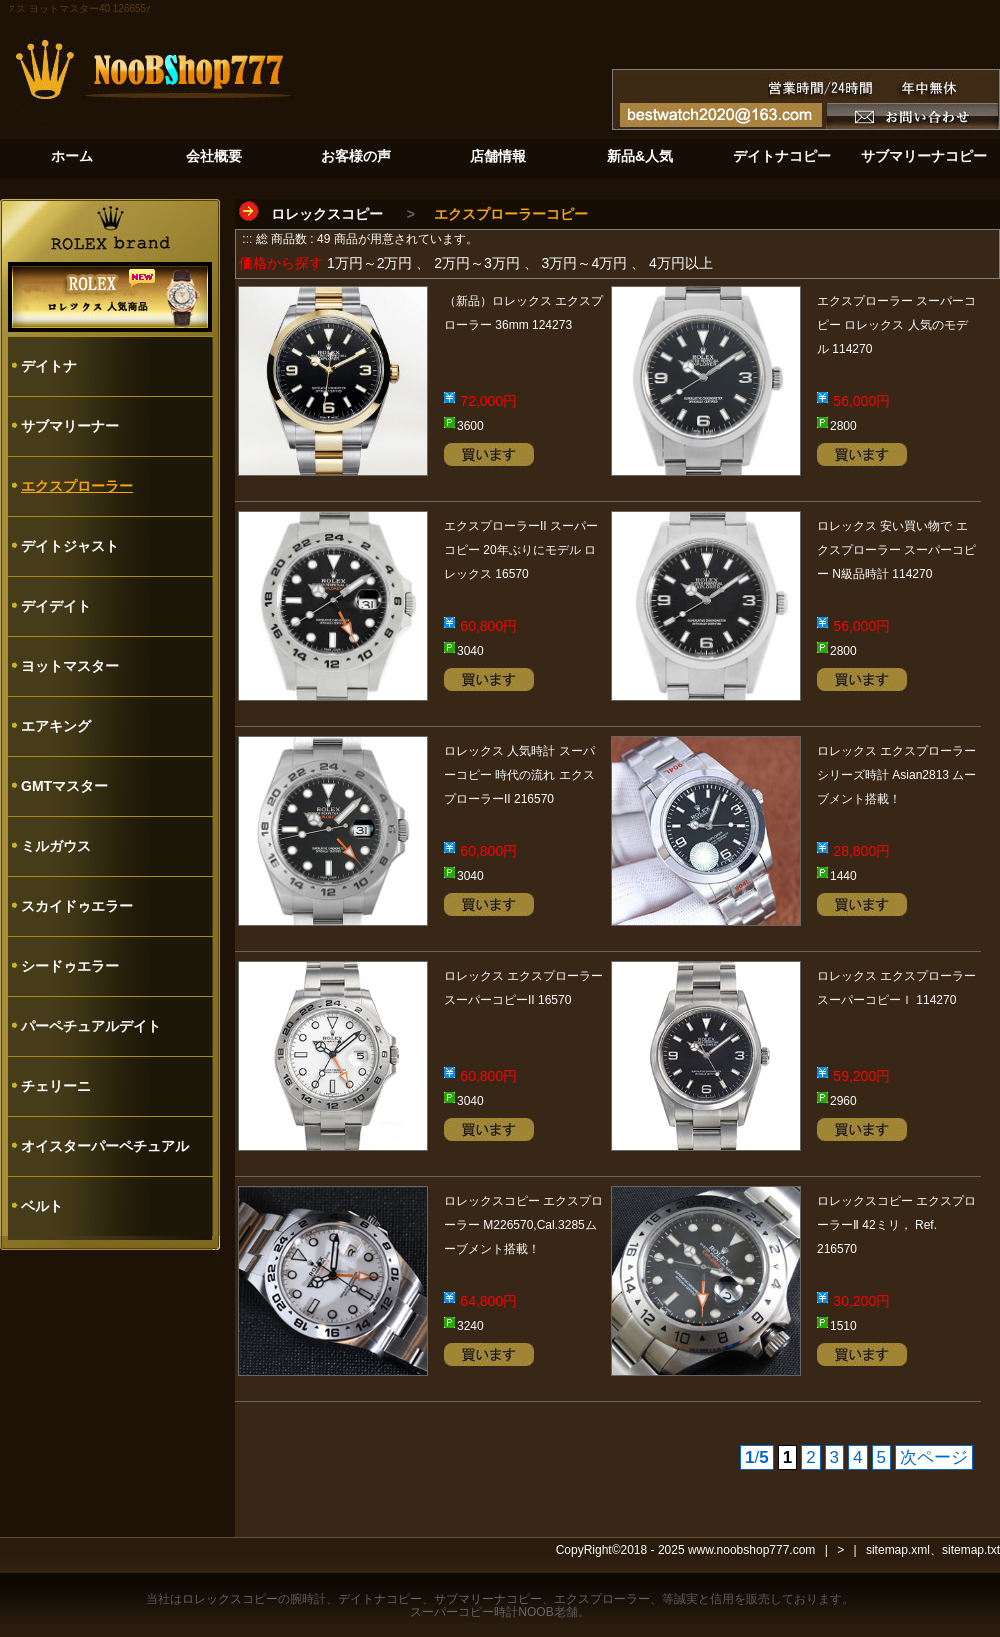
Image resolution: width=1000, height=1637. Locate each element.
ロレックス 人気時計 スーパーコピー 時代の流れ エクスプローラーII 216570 (519, 775)
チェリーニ (56, 1086)
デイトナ (49, 366)
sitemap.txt (971, 1550)
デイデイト (56, 606)
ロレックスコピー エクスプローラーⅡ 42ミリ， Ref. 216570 (896, 1225)
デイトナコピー (380, 1599)
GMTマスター (64, 786)
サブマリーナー (70, 426)
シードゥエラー (70, 966)
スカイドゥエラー (77, 906)
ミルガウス (56, 846)
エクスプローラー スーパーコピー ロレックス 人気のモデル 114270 (896, 325)
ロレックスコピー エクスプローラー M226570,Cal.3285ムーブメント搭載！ (523, 1225)
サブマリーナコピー (488, 1599)
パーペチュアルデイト (91, 1026)
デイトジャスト (70, 546)
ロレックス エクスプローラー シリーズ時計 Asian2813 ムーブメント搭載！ (896, 775)
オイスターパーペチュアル (105, 1146)
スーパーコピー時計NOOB (481, 1612)
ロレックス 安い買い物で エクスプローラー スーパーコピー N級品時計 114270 (896, 550)
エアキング (56, 726)
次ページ (934, 1457)
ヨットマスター (70, 666)
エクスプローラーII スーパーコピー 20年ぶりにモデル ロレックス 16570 (521, 550)
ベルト (42, 1206)
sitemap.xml (898, 1550)
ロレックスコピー (327, 214)
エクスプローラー (77, 486)
